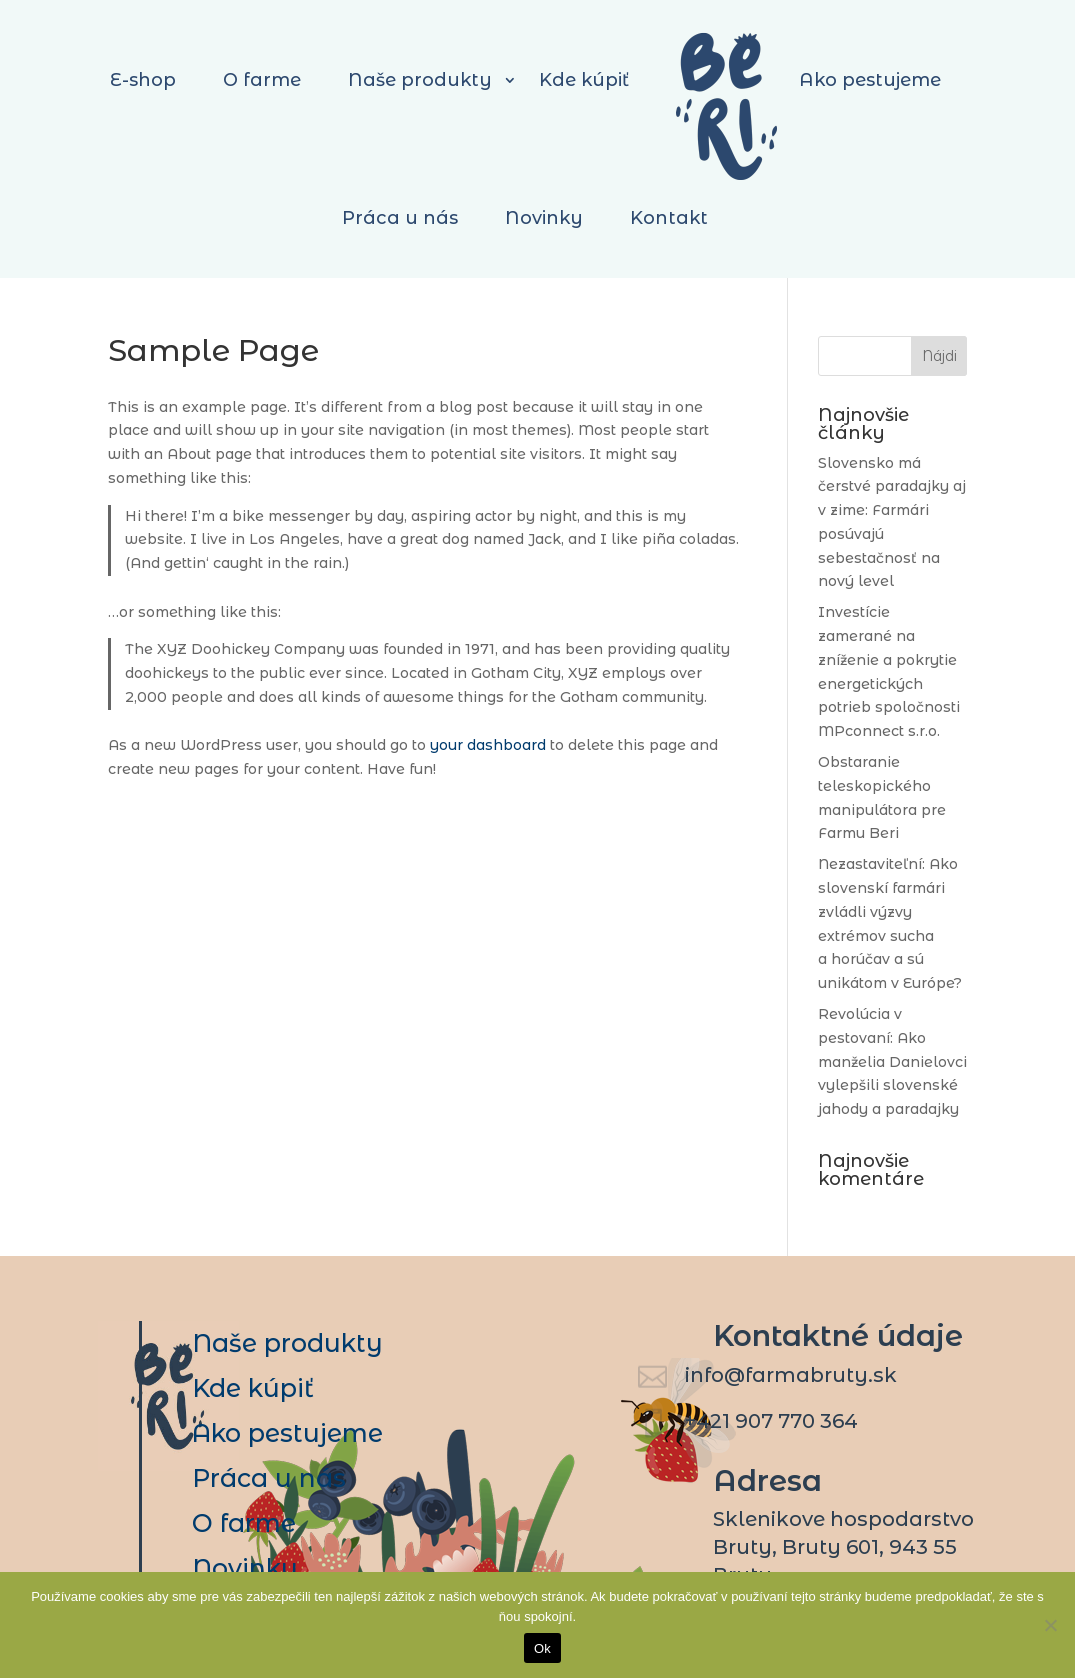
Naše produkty (287, 1343)
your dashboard (488, 745)
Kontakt (669, 218)
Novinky (544, 218)
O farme (244, 1523)
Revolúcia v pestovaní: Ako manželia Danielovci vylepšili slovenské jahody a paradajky (892, 1061)
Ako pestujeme (287, 1433)
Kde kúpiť (253, 1388)
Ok (542, 1648)
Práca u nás (400, 218)
